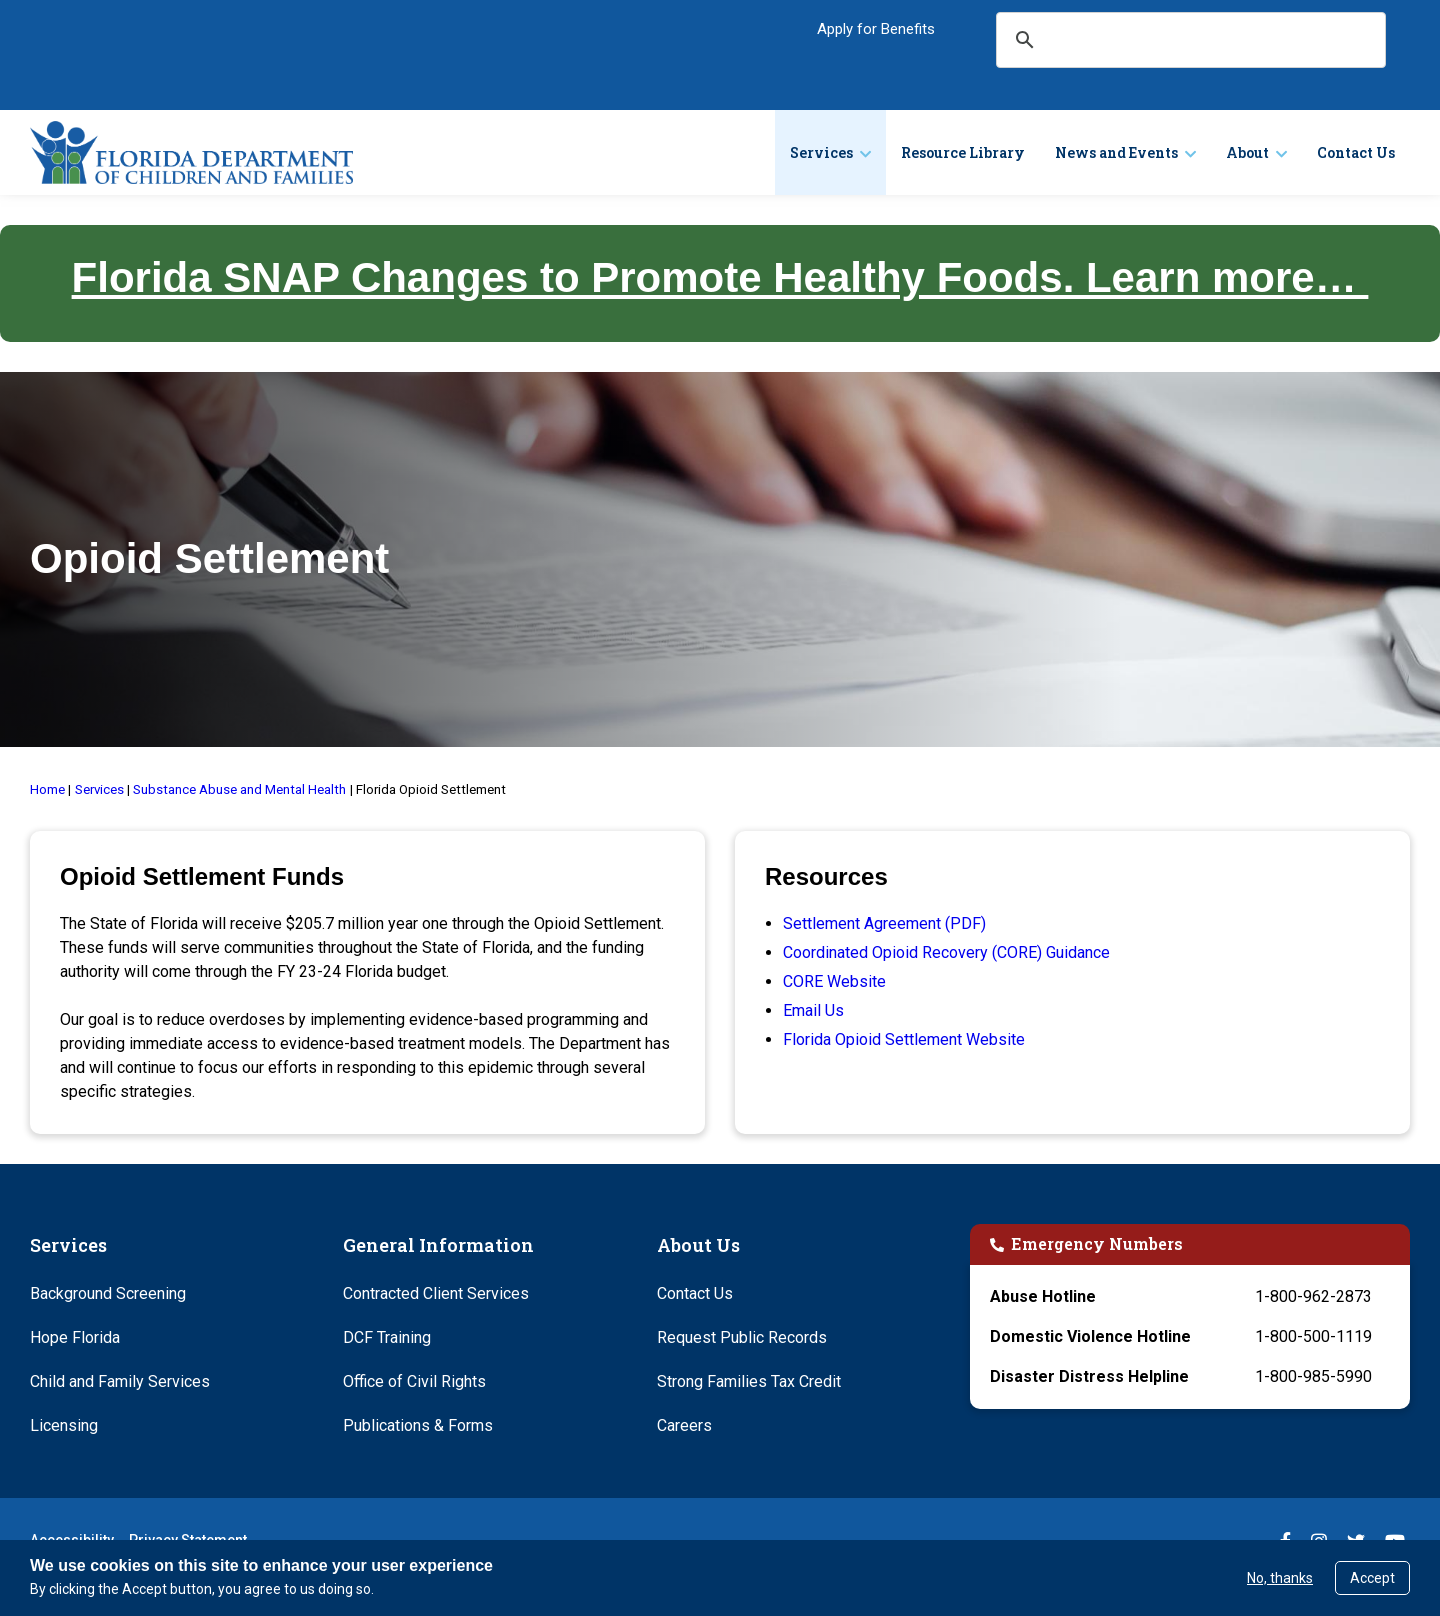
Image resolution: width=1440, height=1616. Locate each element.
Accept (1372, 1578)
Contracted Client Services (436, 1293)
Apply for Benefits (876, 29)
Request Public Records (742, 1337)
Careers (684, 1425)
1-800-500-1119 (1313, 1336)
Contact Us (1356, 152)
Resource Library (963, 152)
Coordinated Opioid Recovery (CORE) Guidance (946, 952)
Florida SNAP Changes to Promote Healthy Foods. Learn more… (720, 277)
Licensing (64, 1425)
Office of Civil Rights (414, 1381)
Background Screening (108, 1293)
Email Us (813, 1010)
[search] (1190, 40)
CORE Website (834, 981)
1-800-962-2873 (1313, 1296)
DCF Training (387, 1337)
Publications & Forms (418, 1425)
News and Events (1116, 152)
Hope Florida (75, 1337)
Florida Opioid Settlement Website (904, 1039)
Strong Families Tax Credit (749, 1381)
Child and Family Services (120, 1381)
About (1247, 152)
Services (821, 152)
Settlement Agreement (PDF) (884, 923)
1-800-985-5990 (1313, 1376)
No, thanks (1280, 1578)
